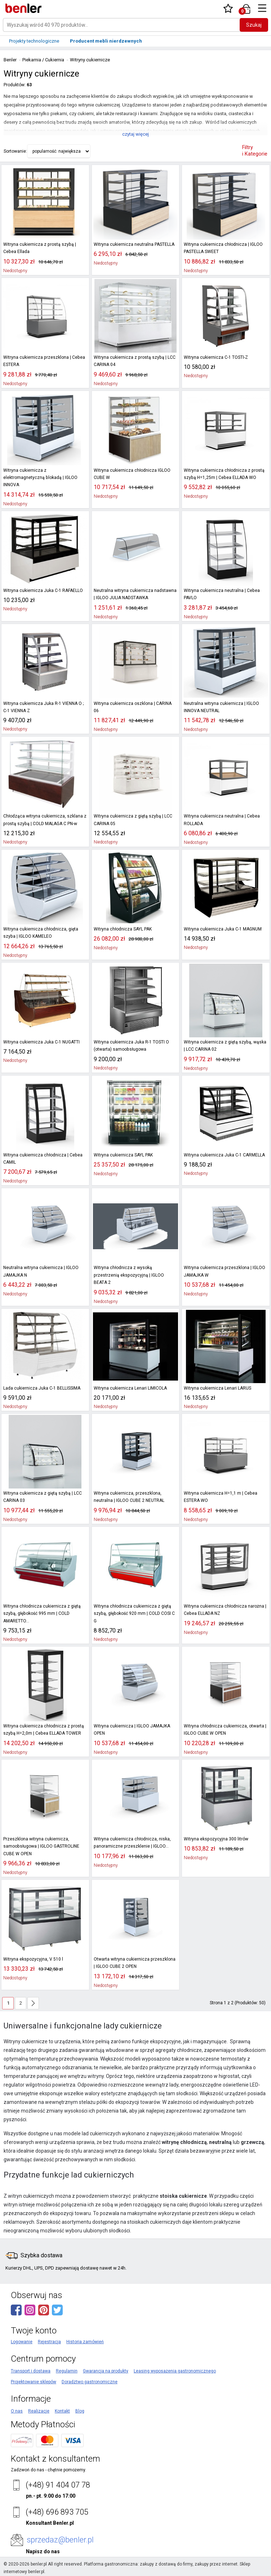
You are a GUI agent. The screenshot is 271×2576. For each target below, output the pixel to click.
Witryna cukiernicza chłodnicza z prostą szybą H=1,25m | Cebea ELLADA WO (224, 474)
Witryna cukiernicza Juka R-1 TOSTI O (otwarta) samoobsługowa (131, 1045)
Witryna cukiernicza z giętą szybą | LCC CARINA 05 (133, 820)
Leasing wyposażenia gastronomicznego (175, 2371)
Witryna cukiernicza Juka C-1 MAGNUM (223, 929)
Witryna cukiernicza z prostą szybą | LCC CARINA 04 (134, 361)
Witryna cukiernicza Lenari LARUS (217, 1388)
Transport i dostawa (30, 2371)
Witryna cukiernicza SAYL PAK (123, 1155)
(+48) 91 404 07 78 (58, 2484)
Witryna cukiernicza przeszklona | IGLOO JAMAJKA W (224, 1271)
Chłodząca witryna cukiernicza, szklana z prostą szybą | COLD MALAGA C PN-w (44, 820)
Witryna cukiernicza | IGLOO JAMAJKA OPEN (132, 1729)
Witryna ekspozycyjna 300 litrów (216, 1838)
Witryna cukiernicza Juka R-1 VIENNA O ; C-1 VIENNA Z (43, 707)
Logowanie (21, 2341)
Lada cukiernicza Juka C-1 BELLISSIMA (41, 1388)
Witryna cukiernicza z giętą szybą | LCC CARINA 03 (42, 1497)
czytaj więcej (135, 134)
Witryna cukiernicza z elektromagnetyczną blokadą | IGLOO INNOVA (40, 478)
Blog (79, 2411)
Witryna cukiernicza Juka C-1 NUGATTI (41, 1042)
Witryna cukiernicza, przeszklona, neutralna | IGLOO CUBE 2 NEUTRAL (129, 1497)
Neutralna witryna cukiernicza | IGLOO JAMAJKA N (41, 1271)
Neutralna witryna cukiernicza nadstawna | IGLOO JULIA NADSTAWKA (135, 594)
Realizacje (38, 2411)
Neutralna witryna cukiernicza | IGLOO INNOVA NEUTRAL (221, 707)
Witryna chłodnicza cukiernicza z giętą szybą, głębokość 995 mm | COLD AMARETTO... (42, 1613)
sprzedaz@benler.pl (60, 2539)
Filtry (254, 150)
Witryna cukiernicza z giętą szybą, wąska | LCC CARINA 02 (225, 1045)
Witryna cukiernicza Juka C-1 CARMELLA (224, 1155)
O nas (17, 2411)
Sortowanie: (15, 151)
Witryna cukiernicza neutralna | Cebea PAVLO (221, 594)
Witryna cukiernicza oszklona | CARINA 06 (133, 707)
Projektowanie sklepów (33, 2381)
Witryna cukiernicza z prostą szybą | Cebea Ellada (39, 248)
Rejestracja (49, 2341)
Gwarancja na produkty (105, 2371)
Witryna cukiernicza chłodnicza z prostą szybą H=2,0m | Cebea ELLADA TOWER (43, 1729)
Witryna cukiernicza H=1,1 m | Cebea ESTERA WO (220, 1497)
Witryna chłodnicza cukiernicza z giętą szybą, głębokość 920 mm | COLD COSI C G (134, 1613)
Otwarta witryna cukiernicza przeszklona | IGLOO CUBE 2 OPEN (135, 1963)
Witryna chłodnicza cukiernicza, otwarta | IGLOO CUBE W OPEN (225, 1729)
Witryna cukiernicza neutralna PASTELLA (134, 244)
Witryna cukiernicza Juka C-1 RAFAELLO (43, 590)
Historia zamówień (85, 2341)
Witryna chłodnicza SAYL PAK (123, 929)
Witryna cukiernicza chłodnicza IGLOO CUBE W (132, 474)
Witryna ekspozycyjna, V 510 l (33, 1959)
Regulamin (66, 2371)
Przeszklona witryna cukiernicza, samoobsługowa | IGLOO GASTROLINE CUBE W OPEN (41, 1846)
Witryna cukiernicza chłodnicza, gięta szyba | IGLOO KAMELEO (40, 933)
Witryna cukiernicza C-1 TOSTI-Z (216, 357)
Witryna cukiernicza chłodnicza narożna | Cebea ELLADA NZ (225, 1610)
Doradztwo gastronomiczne (89, 2381)
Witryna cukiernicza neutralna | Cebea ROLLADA (221, 820)
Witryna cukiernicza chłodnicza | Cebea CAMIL (42, 1158)
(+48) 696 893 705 (57, 2511)
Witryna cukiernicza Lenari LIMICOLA (130, 1388)
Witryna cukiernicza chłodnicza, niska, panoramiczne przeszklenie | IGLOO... (132, 1842)
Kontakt (62, 2411)
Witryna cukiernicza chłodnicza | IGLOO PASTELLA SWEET (223, 248)
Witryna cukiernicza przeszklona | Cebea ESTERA (43, 361)
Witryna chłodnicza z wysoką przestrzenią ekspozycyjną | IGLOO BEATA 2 (128, 1275)
